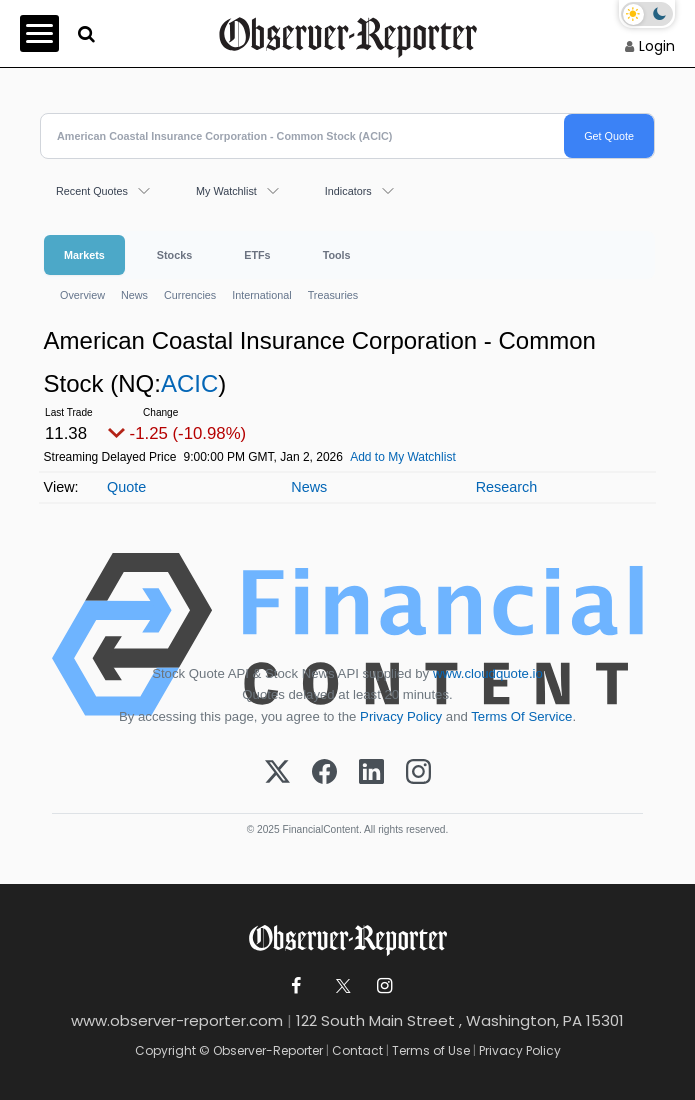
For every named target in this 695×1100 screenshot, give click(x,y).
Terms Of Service (521, 716)
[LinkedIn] (371, 773)
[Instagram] (418, 773)
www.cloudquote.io (488, 673)
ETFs (257, 255)
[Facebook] (324, 773)
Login (657, 46)
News (134, 295)
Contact (357, 1050)
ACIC (189, 383)
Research (507, 487)
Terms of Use (431, 1050)
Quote (126, 487)
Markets (84, 255)
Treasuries (333, 295)
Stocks (174, 255)
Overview (82, 295)
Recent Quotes (92, 191)
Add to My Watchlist (403, 457)
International (261, 295)
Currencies (190, 295)
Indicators (348, 191)
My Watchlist (226, 191)
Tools (337, 255)
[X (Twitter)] (277, 773)
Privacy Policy (401, 716)
